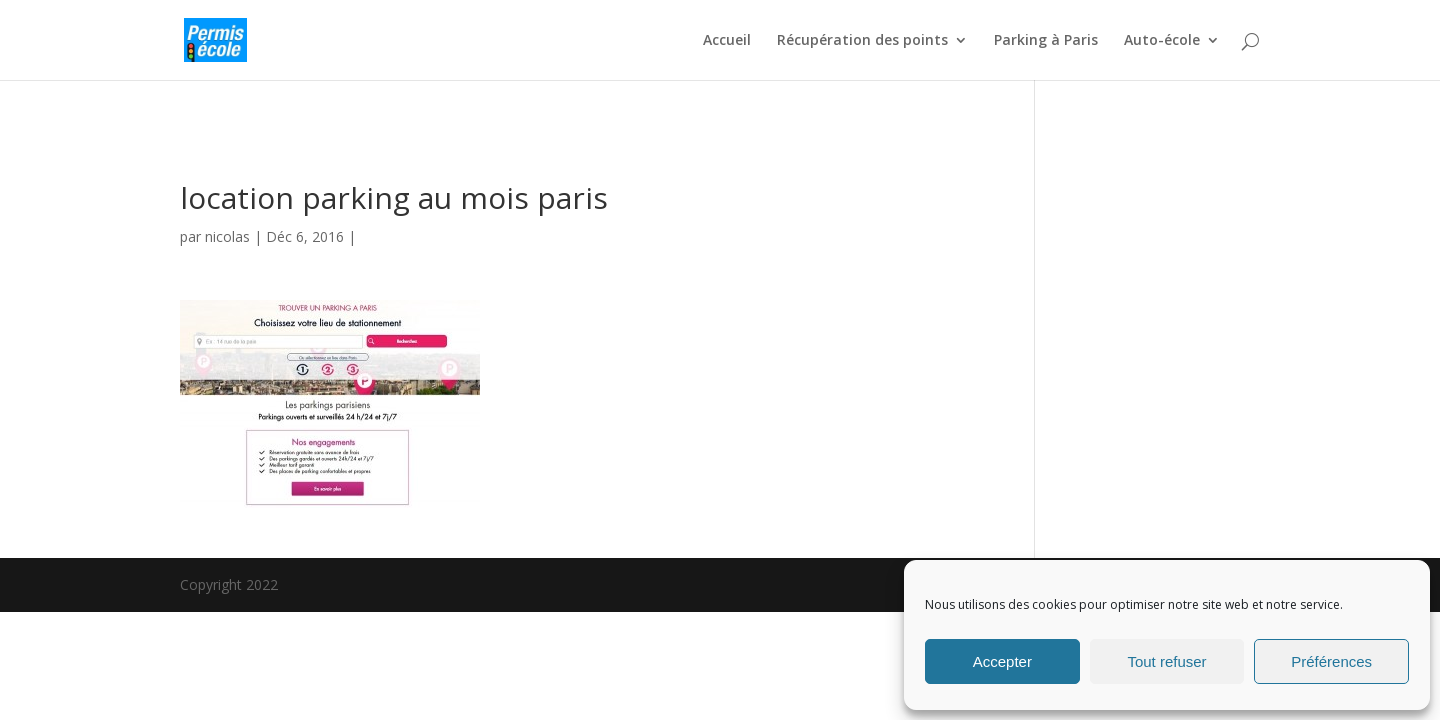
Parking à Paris (1046, 41)
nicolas (227, 236)
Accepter (1002, 661)
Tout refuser (1166, 661)
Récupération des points (862, 41)
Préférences (1331, 661)
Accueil (727, 41)
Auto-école (1162, 41)
